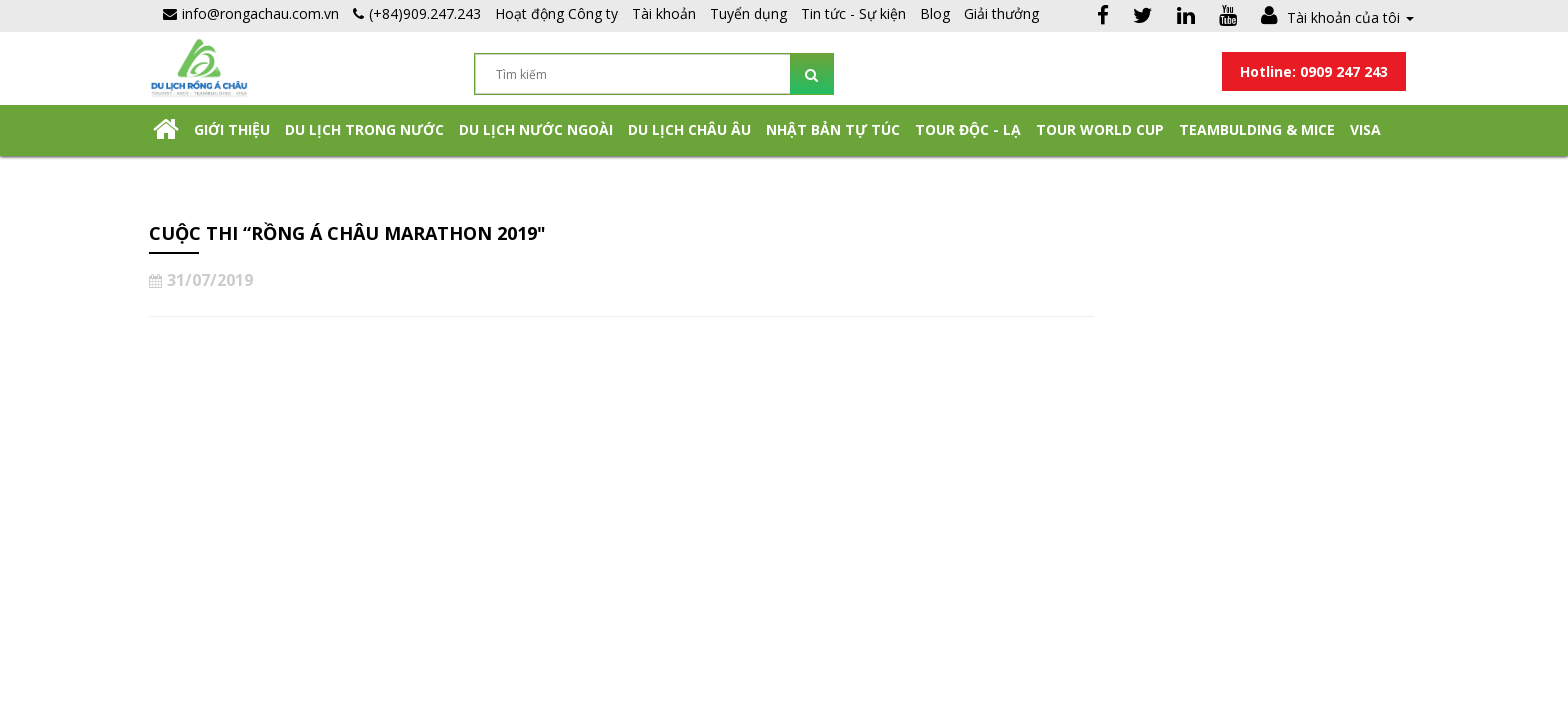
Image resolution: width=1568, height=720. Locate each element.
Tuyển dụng (748, 13)
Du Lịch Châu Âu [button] (689, 129)
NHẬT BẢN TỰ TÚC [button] (833, 129)
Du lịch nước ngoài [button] (536, 129)
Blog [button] (935, 13)
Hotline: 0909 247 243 (1314, 71)
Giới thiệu (232, 129)
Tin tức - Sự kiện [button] (853, 13)
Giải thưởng (1001, 13)
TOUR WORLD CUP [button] (1100, 129)
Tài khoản (664, 13)
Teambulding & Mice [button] (1257, 129)
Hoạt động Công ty (556, 13)
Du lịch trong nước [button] (364, 129)
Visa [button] (1365, 129)
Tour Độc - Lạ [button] (968, 129)
